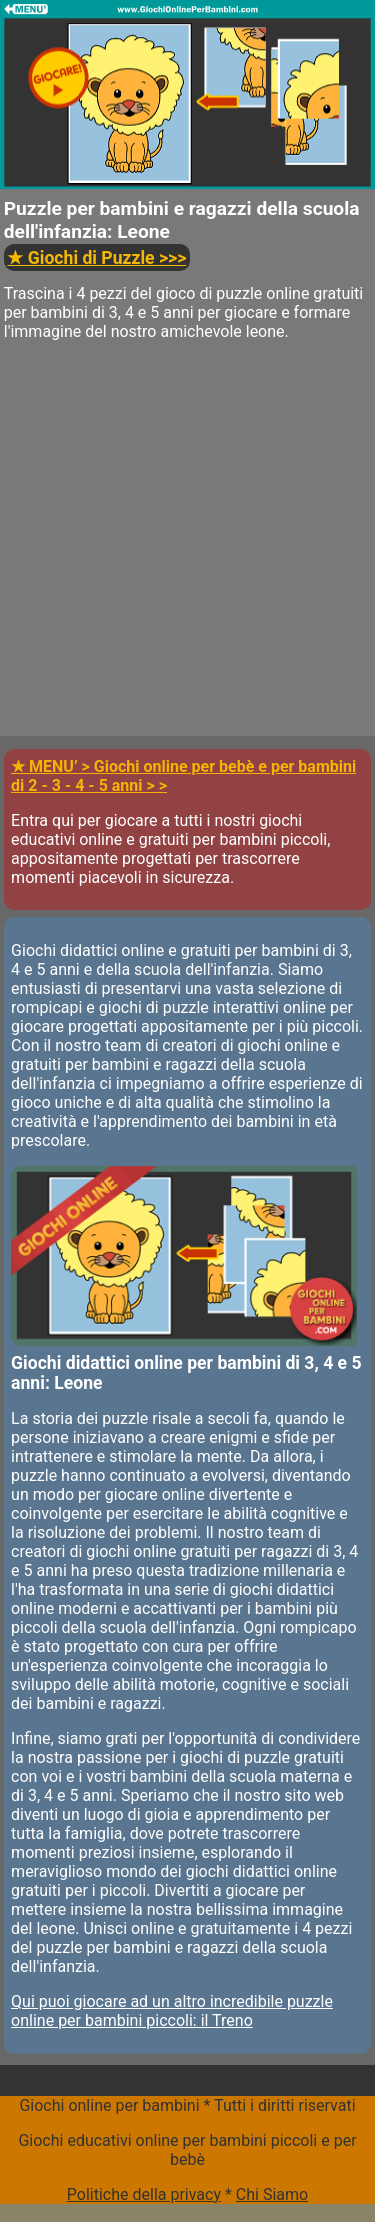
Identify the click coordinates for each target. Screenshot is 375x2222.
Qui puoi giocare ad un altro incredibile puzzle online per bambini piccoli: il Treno (172, 2011)
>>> (96, 258)
